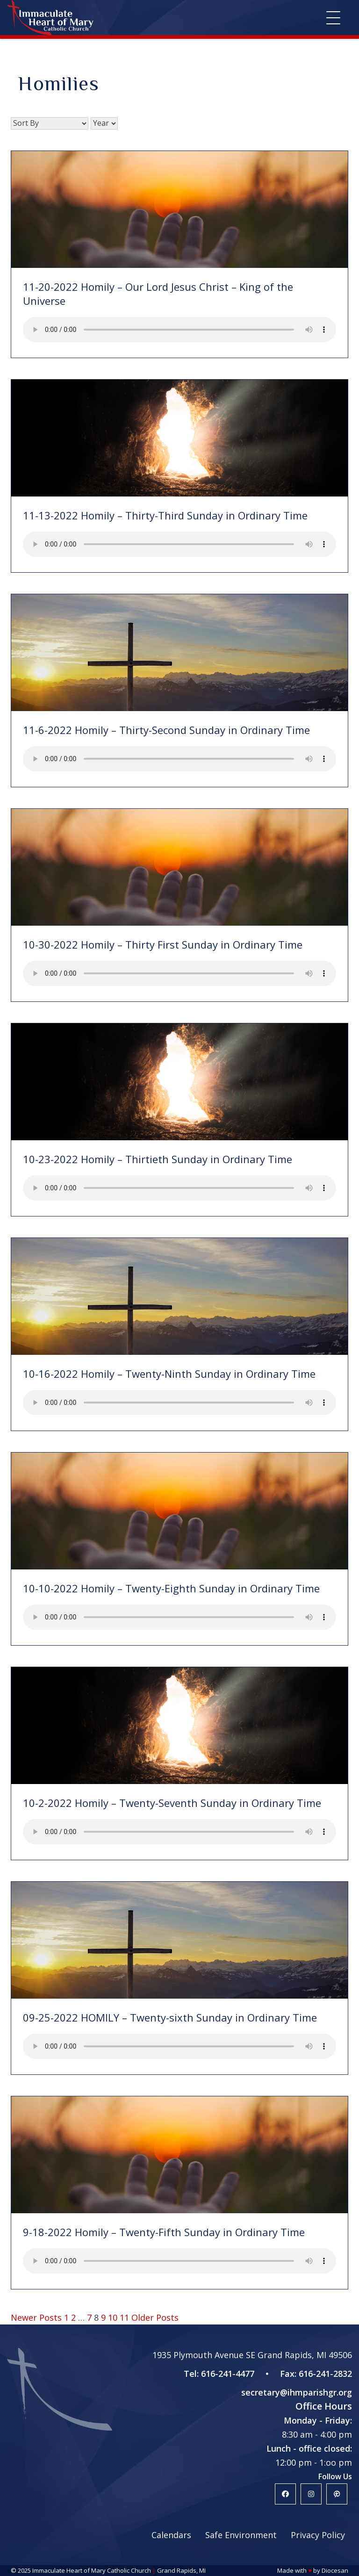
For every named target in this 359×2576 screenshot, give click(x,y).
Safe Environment (241, 2534)
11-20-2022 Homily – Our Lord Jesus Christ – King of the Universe (158, 294)
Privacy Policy (318, 2534)
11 (124, 2317)
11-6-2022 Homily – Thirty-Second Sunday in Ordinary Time (166, 730)
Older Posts (155, 2317)
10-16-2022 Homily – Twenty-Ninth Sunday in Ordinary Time (169, 1374)
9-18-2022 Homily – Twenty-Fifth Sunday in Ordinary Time (164, 2232)
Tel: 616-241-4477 (219, 2373)
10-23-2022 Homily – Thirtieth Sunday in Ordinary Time (157, 1159)
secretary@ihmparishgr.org (296, 2392)
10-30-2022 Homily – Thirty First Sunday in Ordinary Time (162, 944)
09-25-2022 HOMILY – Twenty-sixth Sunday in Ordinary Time (170, 2017)
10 (112, 2317)
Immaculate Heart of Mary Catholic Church (91, 2570)
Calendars (171, 2534)
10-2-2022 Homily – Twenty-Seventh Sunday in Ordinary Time (172, 1803)
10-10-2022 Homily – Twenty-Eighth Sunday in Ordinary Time (171, 1588)
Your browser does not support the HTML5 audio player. (179, 329)
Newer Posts (36, 2317)
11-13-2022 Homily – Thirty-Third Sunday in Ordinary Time (165, 515)
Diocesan (335, 2570)
